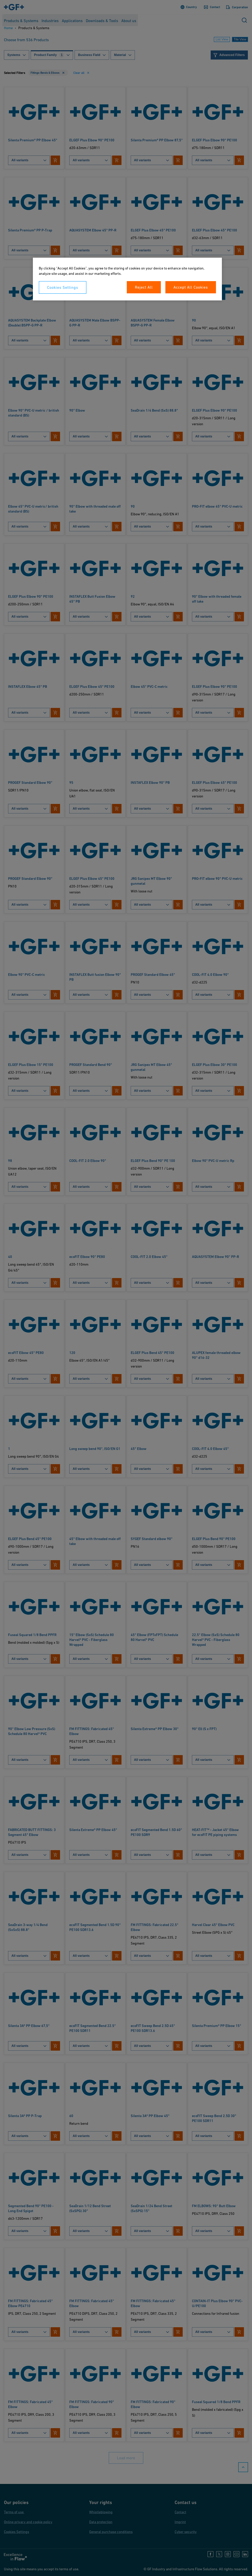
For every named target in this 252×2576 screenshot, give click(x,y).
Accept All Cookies (190, 287)
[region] (127, 279)
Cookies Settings (62, 287)
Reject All (144, 287)
